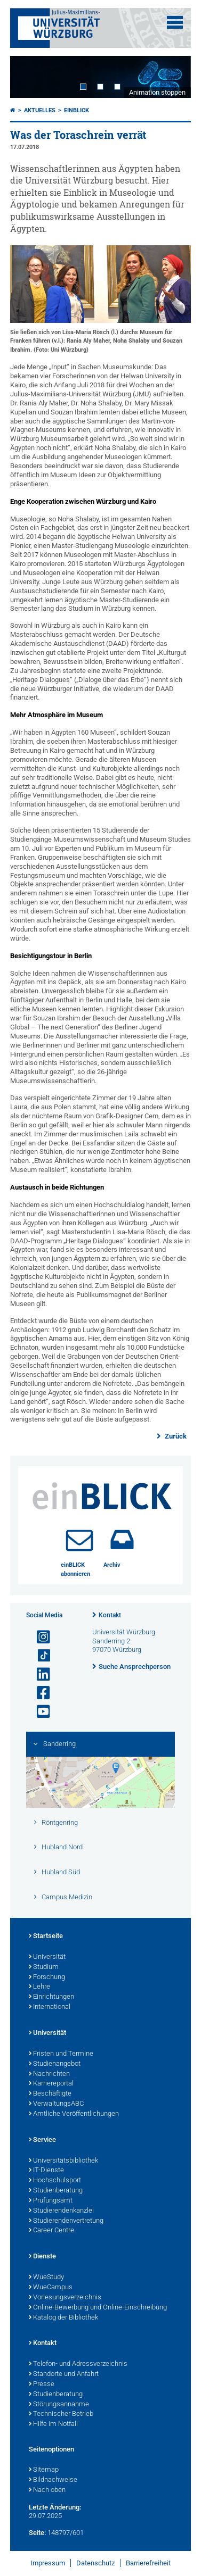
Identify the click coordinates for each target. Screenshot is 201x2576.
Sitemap (44, 2470)
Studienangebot (55, 2064)
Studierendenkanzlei (61, 2211)
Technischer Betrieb (61, 2414)
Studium (44, 1967)
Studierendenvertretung (66, 2221)
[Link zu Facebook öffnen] (39, 1693)
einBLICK (76, 110)
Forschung (47, 1977)
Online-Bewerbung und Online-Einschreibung (98, 2308)
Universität (47, 1957)
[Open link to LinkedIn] (39, 1674)
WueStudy (46, 2277)
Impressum (47, 2563)
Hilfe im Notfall (53, 2424)
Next (172, 77)
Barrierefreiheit (148, 2563)
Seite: (37, 2533)
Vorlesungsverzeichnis (65, 2298)
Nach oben (47, 2490)
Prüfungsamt (51, 2201)
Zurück (175, 1436)
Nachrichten (49, 2074)
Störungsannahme (59, 2404)
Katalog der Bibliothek (63, 2318)
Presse (41, 2384)
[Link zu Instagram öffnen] (39, 1637)
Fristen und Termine (61, 2054)
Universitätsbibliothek (63, 2161)
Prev (28, 77)
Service (42, 2140)
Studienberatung (56, 2191)
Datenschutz (95, 2563)
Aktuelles (39, 110)
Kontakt (110, 1615)
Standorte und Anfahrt (64, 2374)
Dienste (42, 2257)
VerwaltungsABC (56, 2104)
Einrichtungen (51, 1997)
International (49, 2007)
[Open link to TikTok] (39, 1656)
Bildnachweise (53, 2480)
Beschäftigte (50, 2094)
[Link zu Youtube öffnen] (39, 1711)
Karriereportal (51, 2084)
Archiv (111, 1564)
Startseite (46, 1936)
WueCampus (51, 2287)
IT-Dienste (46, 2170)
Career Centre (51, 2231)
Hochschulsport (55, 2181)
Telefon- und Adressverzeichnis (78, 2364)
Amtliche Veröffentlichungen (74, 2114)
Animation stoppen (157, 92)
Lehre (39, 1987)
